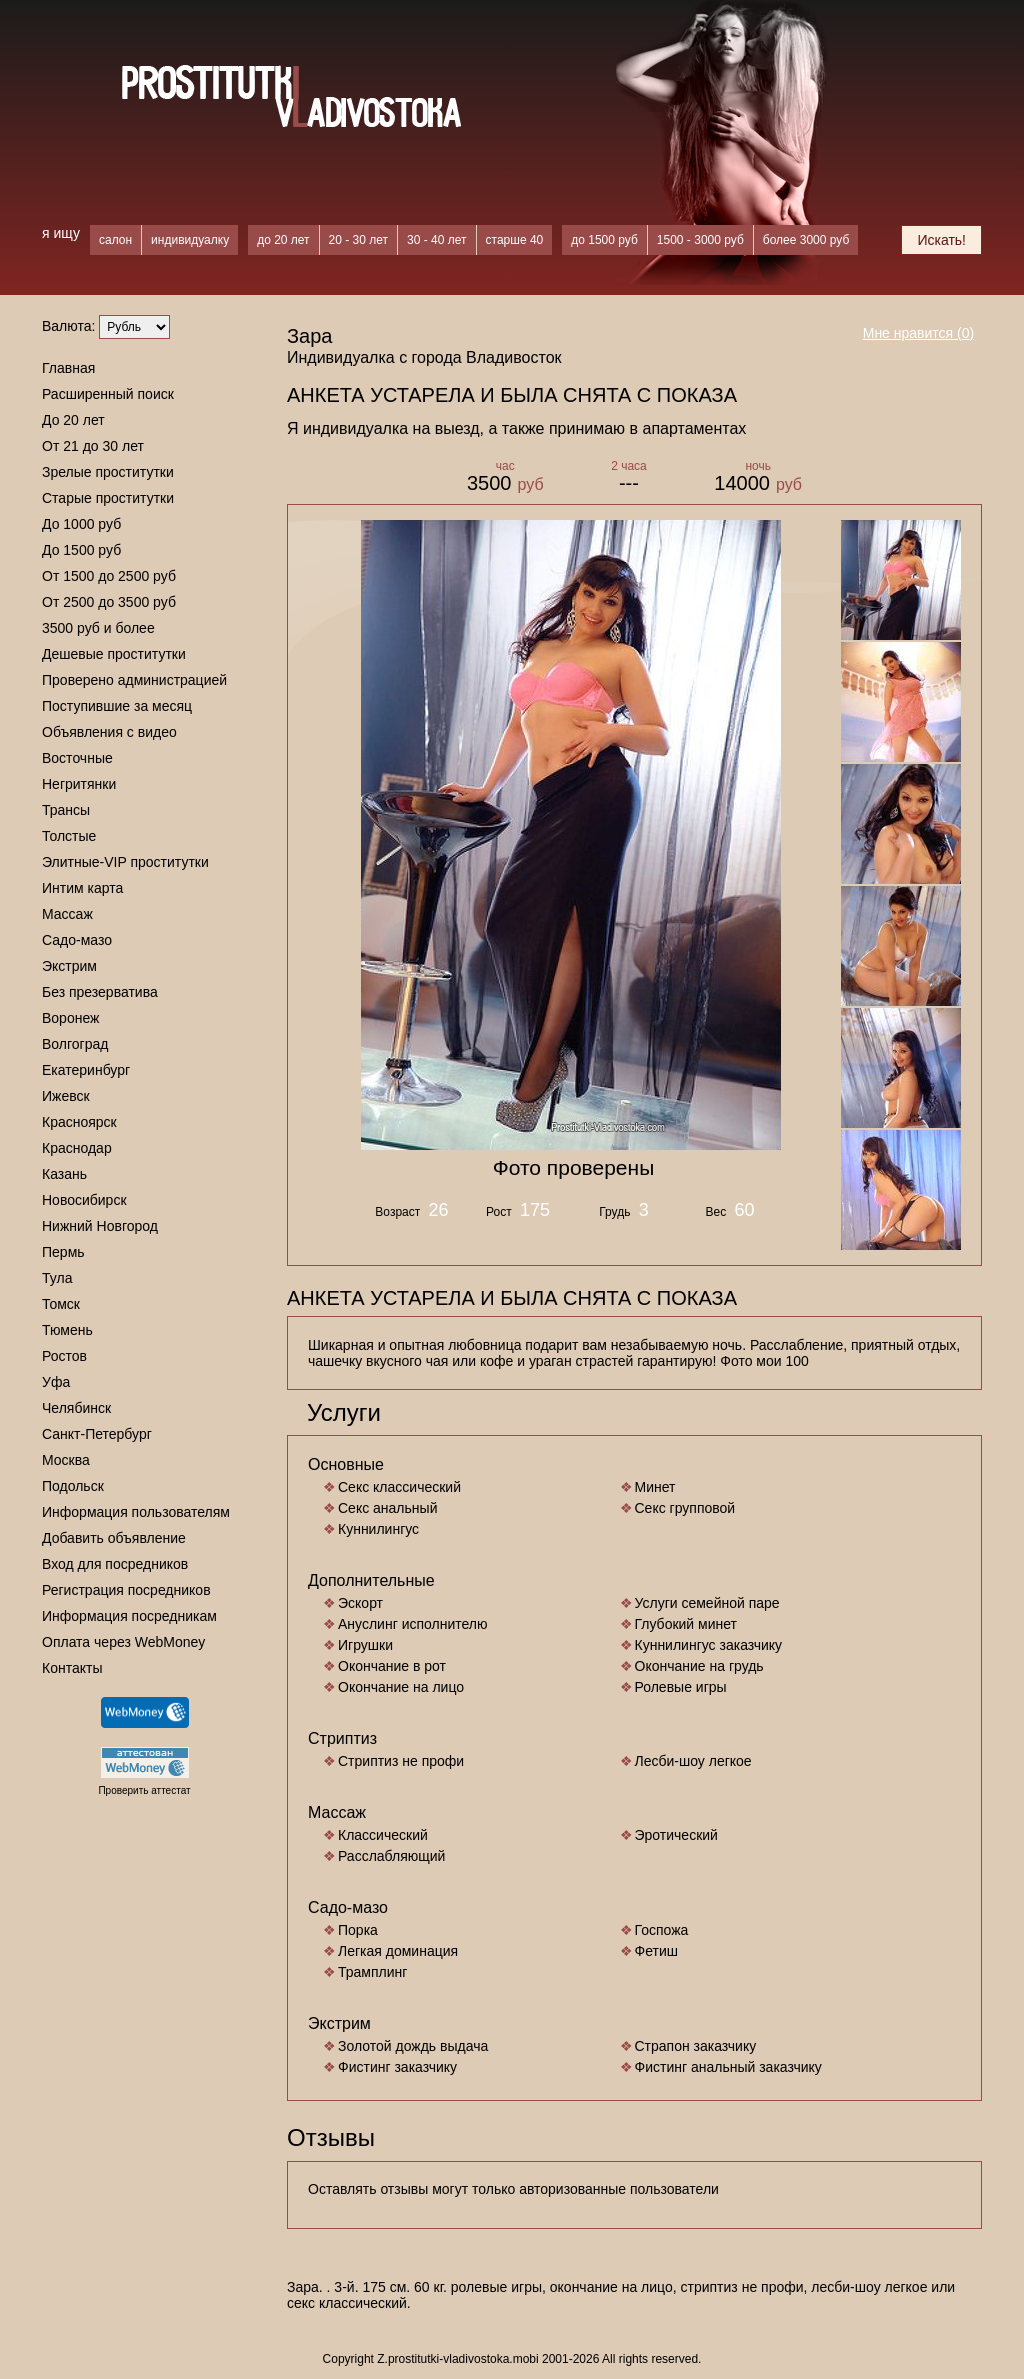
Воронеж (70, 1018)
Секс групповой (685, 1508)
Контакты (72, 1668)
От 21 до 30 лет (93, 446)
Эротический (676, 1835)
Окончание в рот (392, 1666)
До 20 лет (73, 420)
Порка (358, 1930)
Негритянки (79, 784)
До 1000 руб (81, 524)
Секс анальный (387, 1508)
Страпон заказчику (696, 2046)
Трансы (66, 810)
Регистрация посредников (126, 1590)
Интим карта (82, 888)
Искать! (941, 240)
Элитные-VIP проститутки (125, 862)
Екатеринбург (86, 1070)
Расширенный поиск (108, 394)
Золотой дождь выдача (413, 2046)
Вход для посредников (115, 1564)
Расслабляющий (391, 1856)
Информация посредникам (129, 1616)
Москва (66, 1460)
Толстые (69, 836)
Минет (655, 1487)
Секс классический (399, 1487)
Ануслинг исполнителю (412, 1624)
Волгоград (75, 1044)
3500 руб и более (98, 628)
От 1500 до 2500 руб (109, 576)
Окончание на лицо (401, 1687)
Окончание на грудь (699, 1666)
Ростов (64, 1356)
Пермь (63, 1252)
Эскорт (360, 1603)
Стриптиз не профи (401, 1761)
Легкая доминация (398, 1951)
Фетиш (656, 1951)
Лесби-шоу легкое (693, 1761)
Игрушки (365, 1645)
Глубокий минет (686, 1624)
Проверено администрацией (134, 680)
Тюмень (67, 1330)
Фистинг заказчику (397, 2067)
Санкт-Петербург (97, 1434)
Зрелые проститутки (108, 472)
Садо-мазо (77, 940)
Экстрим (69, 966)
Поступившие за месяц (117, 706)
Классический (383, 1835)
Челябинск (76, 1408)
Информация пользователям (136, 1512)
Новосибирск (84, 1200)
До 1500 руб (81, 550)
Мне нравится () (919, 333)
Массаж (67, 914)
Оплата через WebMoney (123, 1642)
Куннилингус (378, 1529)
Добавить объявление (114, 1538)
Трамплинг (372, 1972)
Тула (57, 1278)
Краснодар (77, 1148)
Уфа (56, 1382)
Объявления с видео (109, 732)
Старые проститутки (108, 498)
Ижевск (66, 1096)
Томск (61, 1304)
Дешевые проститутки (114, 654)
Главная (68, 368)
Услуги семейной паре (707, 1603)
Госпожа (662, 1930)
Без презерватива (100, 992)
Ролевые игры (681, 1687)
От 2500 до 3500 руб (109, 602)
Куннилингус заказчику (709, 1645)
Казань (64, 1174)
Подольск (73, 1486)
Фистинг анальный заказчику (728, 2067)
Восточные (77, 758)
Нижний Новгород (100, 1226)
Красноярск (79, 1122)
